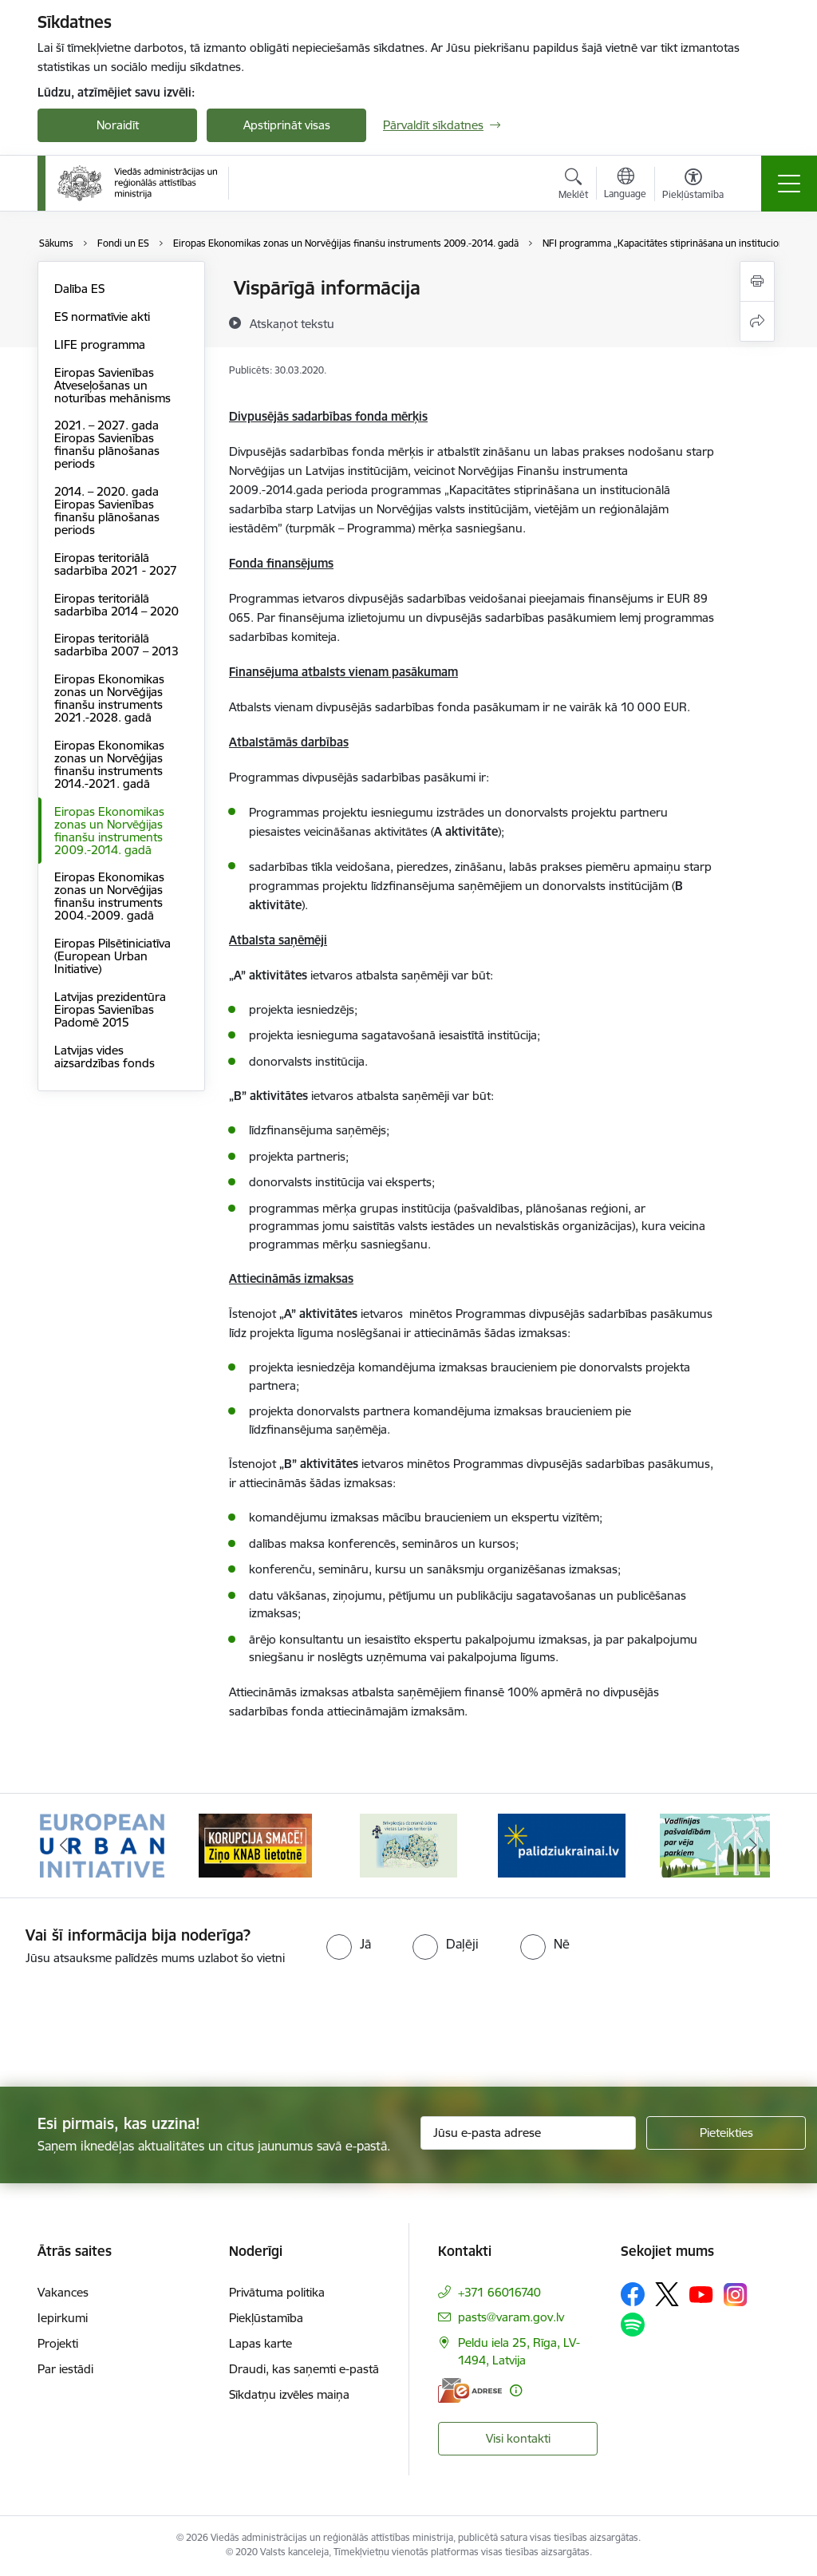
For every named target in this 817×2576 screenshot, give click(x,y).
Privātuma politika (277, 2292)
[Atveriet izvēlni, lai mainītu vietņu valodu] (625, 185)
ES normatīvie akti (102, 316)
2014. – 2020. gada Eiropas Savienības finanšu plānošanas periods (107, 510)
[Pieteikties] (726, 2133)
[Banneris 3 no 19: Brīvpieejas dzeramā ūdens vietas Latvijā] (408, 1844)
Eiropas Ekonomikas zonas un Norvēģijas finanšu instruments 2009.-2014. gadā (109, 830)
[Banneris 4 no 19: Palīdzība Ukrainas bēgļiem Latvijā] (562, 1844)
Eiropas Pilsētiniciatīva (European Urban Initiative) (112, 956)
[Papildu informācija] (516, 2390)
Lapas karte (260, 2343)
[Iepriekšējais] (64, 1846)
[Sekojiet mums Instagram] (736, 2294)
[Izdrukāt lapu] (757, 281)
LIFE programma (99, 344)
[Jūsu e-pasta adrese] (528, 2133)
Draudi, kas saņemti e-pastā (304, 2368)
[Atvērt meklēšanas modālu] (573, 186)
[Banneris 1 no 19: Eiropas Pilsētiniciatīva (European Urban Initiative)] (102, 1844)
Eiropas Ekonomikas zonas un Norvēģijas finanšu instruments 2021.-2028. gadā (109, 698)
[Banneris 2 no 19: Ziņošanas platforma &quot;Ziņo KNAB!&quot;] (255, 1844)
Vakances (63, 2292)
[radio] (348, 1943)
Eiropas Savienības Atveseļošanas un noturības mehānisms (112, 385)
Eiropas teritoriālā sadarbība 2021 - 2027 (115, 564)
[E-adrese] (470, 2390)
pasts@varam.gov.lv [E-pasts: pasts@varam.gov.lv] (511, 2317)
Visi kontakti (518, 2438)
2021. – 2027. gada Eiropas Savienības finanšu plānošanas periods (107, 444)
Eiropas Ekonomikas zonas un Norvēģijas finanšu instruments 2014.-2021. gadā (109, 764)
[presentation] (133, 2027)
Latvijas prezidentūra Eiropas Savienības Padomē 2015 (110, 1009)
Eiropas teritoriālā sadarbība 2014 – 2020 (116, 605)
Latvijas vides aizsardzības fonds (104, 1056)
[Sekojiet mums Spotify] (633, 2325)
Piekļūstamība (266, 2317)
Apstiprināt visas (286, 125)
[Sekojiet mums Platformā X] (667, 2294)
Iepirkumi (62, 2317)
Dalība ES (79, 288)
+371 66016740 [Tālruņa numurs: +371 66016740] (499, 2292)
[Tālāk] (753, 1846)
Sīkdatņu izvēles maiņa (289, 2394)
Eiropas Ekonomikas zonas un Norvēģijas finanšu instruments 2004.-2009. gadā (109, 896)
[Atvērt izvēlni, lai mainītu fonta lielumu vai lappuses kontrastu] (693, 186)
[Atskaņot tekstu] (292, 323)
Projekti (57, 2343)
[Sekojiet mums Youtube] (701, 2293)
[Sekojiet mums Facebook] (633, 2294)
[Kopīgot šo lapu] (757, 321)
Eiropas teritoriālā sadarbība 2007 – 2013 (116, 645)
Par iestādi (65, 2368)
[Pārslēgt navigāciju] (789, 184)
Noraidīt (118, 125)
